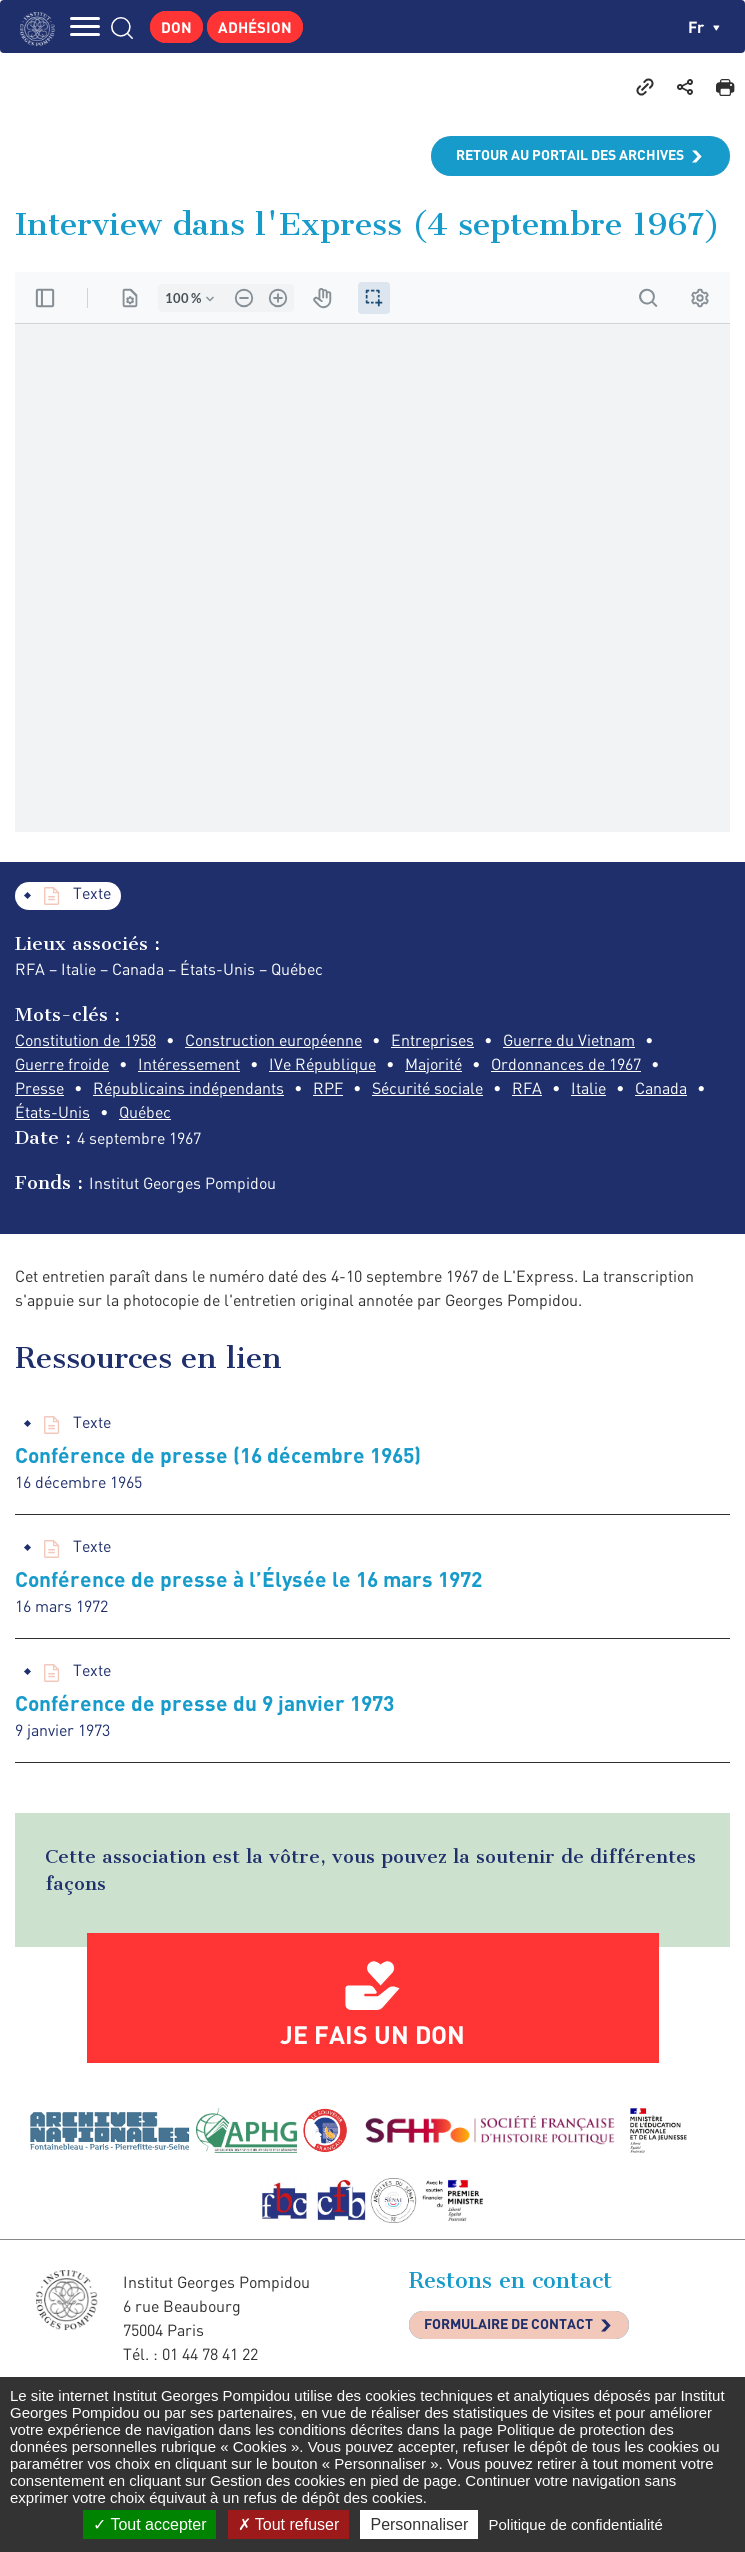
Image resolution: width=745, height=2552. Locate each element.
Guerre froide (62, 1064)
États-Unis (52, 1112)
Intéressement (189, 1064)
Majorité (433, 1064)
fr (704, 26)
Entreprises (432, 1040)
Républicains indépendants (188, 1088)
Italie (588, 1088)
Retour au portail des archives (570, 154)
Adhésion (255, 27)
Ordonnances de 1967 (566, 1064)
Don (176, 27)
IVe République (322, 1064)
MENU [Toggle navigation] (85, 26)
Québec (145, 1112)
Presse (39, 1088)
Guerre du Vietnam (569, 1040)
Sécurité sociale (427, 1088)
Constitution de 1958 (85, 1040)
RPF (328, 1088)
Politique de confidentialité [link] (575, 2524)
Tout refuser (289, 2524)
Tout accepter (149, 2524)
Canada (661, 1088)
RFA (527, 1088)
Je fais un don (372, 2034)
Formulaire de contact (508, 2323)
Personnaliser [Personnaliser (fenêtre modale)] (419, 2524)
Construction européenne (273, 1040)
